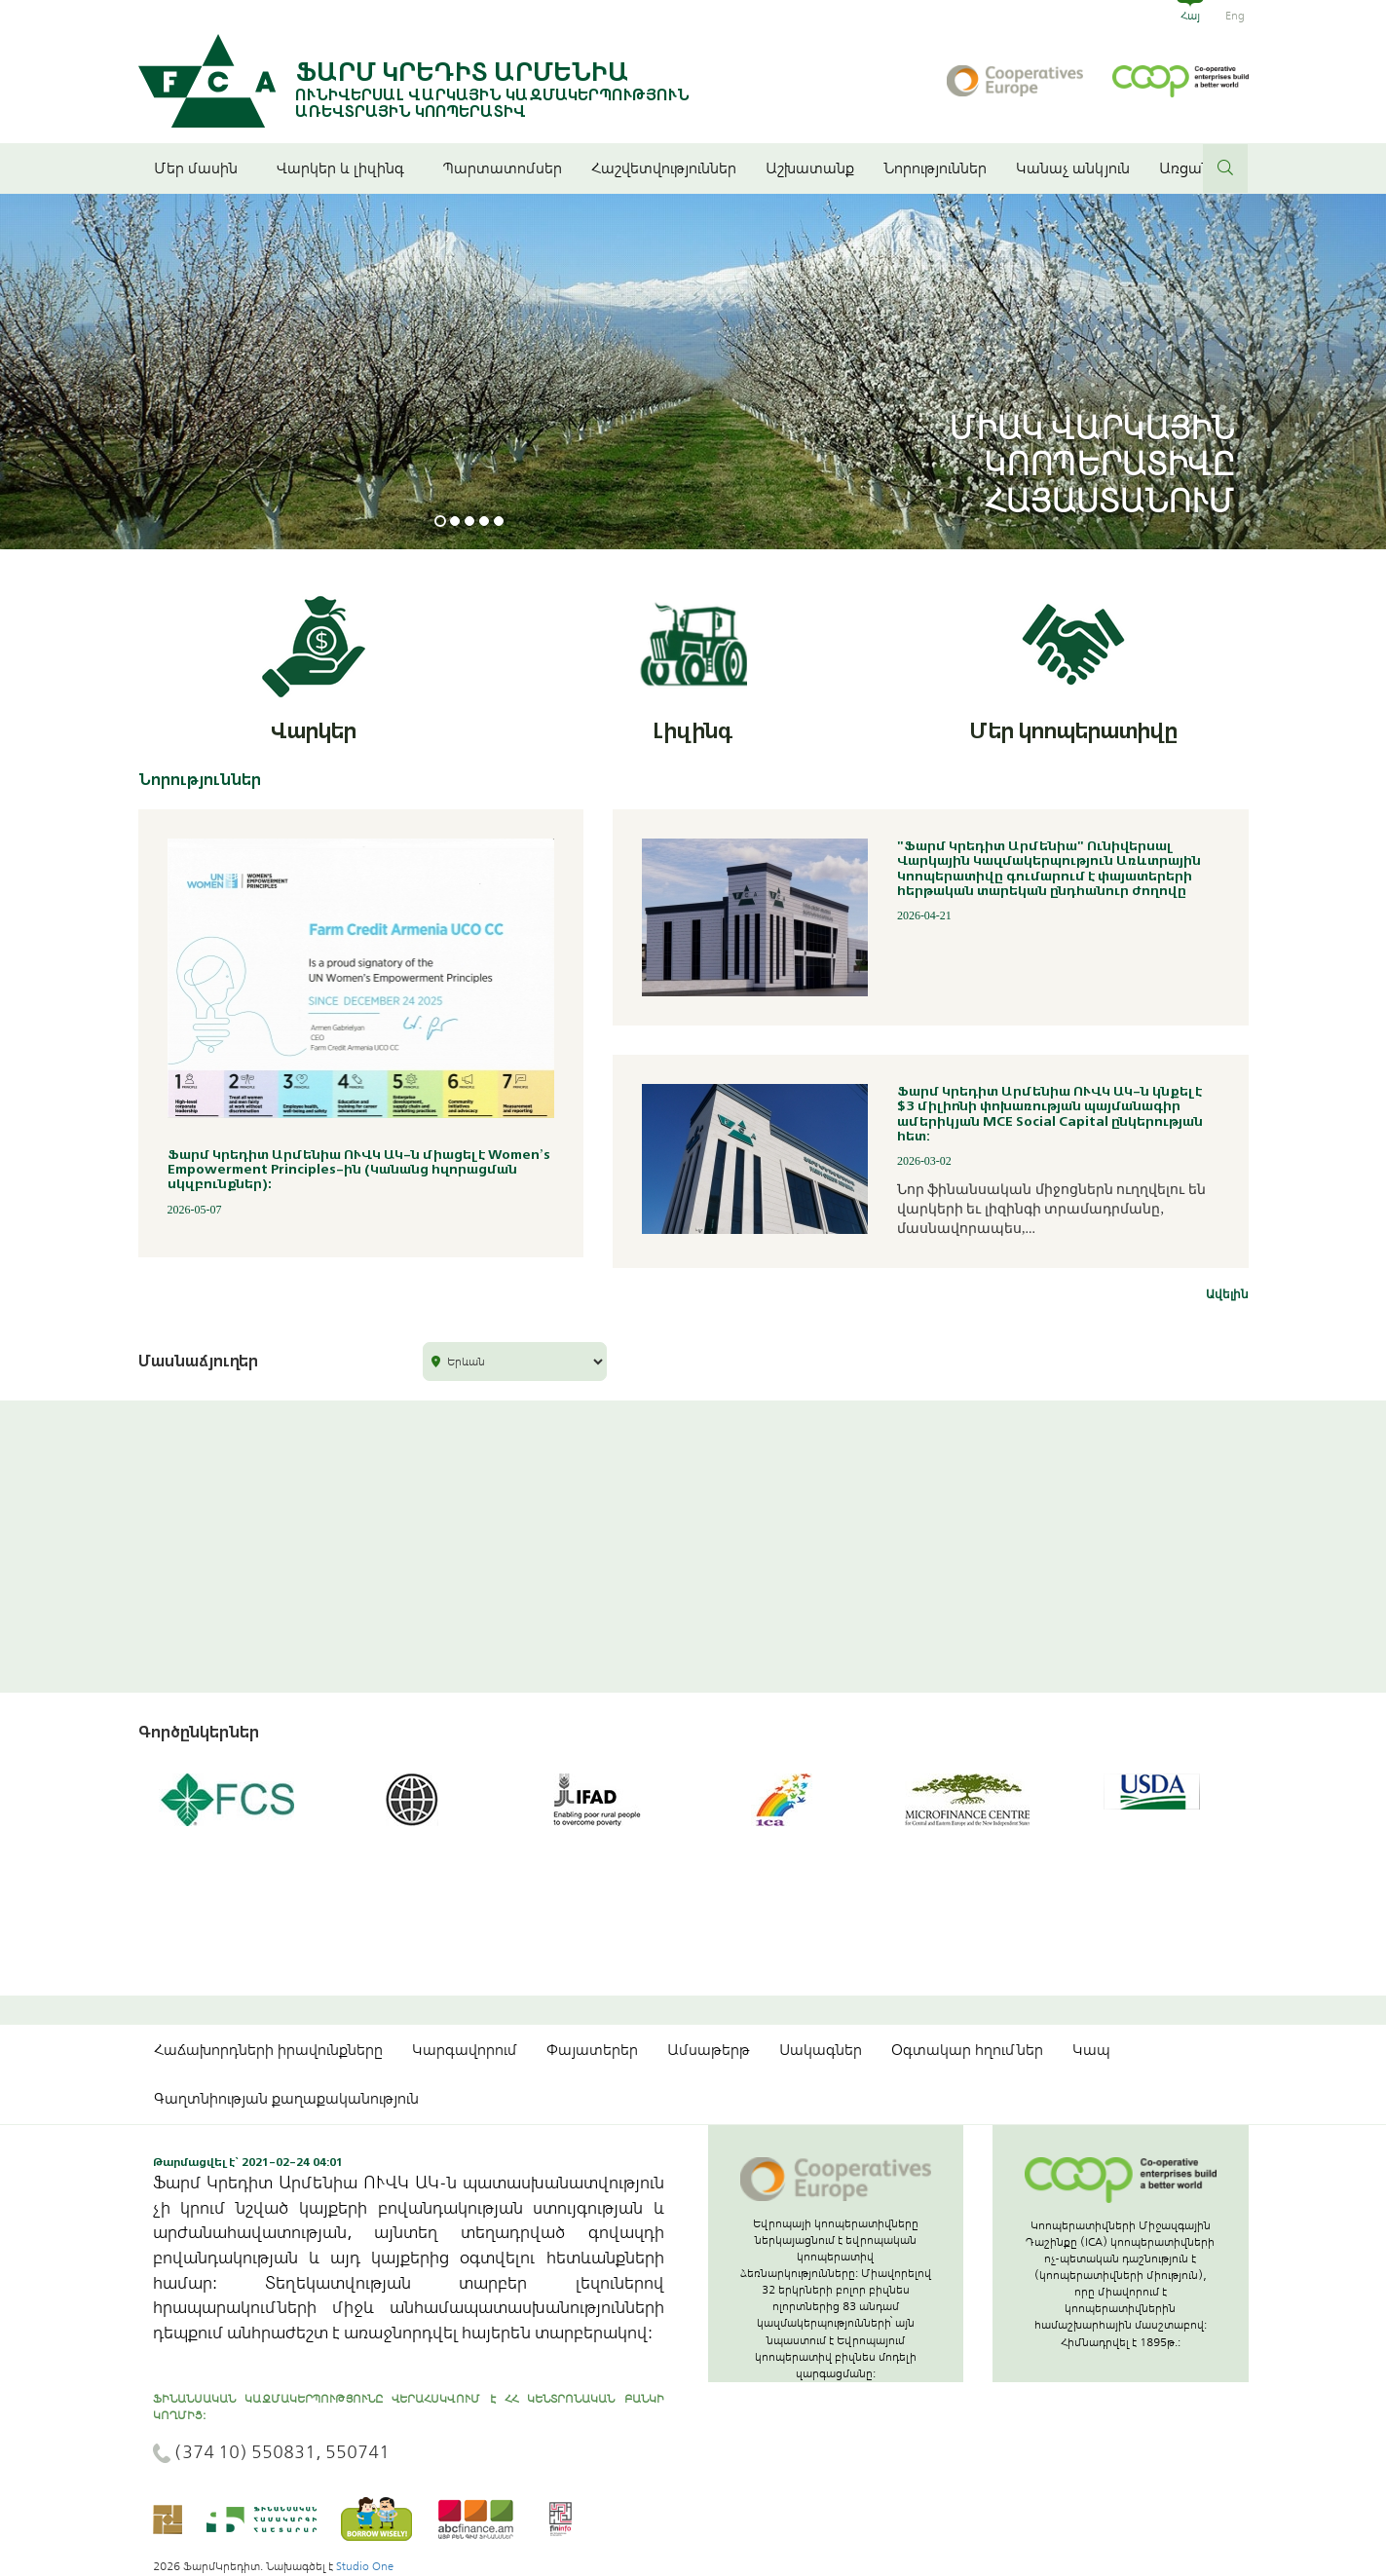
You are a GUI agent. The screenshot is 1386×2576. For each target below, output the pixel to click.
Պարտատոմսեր (502, 168)
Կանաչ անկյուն (1073, 168)
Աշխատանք (810, 168)
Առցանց (1189, 168)
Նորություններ (935, 168)
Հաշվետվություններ (663, 168)
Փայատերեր (592, 2050)
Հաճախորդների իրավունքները (268, 2050)
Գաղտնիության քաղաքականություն (286, 2099)
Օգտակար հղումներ (967, 2050)
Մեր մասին (200, 168)
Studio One (364, 2566)
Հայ (1190, 15)
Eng (1235, 15)
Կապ (1091, 2050)
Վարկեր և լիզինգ (345, 168)
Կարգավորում (464, 2050)
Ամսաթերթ (708, 2050)
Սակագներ (820, 2050)
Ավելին (1227, 1294)
